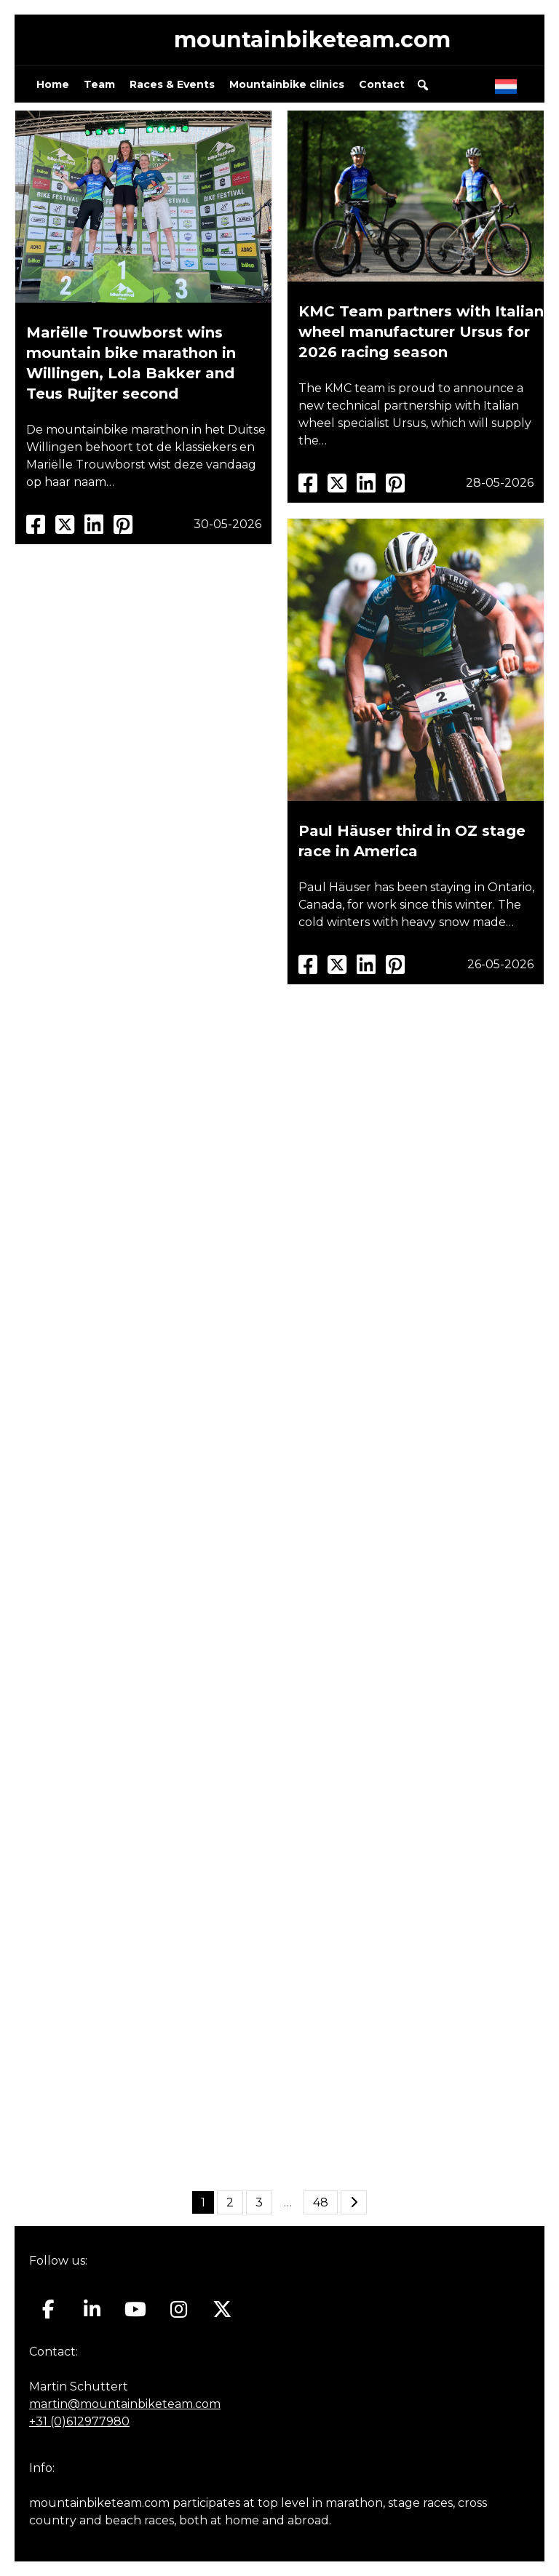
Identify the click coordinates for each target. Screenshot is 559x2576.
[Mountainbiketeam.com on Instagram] (178, 2309)
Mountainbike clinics (286, 84)
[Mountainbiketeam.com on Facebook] (48, 2309)
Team (99, 84)
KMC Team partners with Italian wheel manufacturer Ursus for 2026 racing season (421, 332)
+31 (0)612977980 (79, 2421)
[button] (423, 85)
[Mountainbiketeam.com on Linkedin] (92, 2309)
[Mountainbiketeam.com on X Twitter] (222, 2309)
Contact (382, 84)
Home (52, 84)
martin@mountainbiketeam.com (125, 2404)
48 (320, 2202)
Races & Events (172, 84)
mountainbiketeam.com (312, 39)
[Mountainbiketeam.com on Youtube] (135, 2309)
